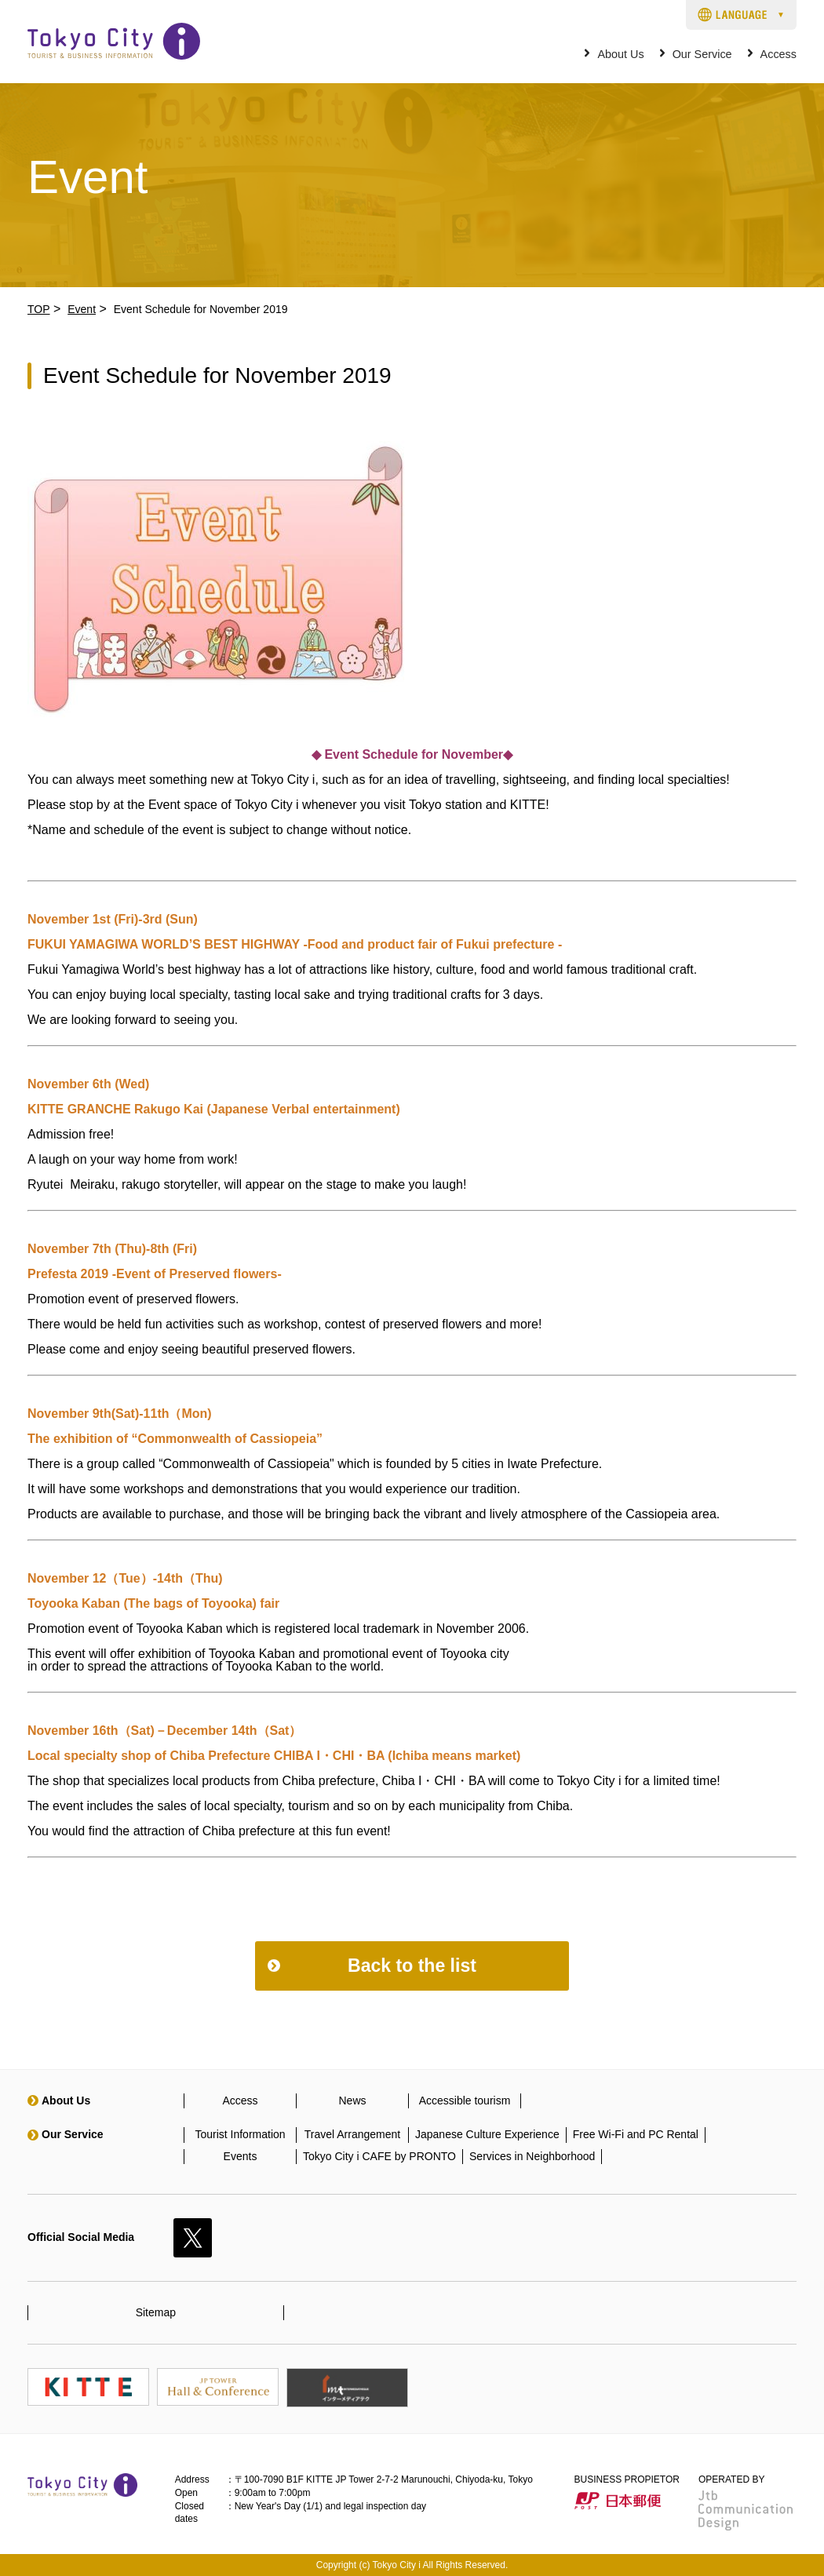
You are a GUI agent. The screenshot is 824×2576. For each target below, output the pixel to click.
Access (778, 54)
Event (81, 309)
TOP (38, 309)
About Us (620, 54)
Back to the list (412, 1965)
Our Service (702, 54)
